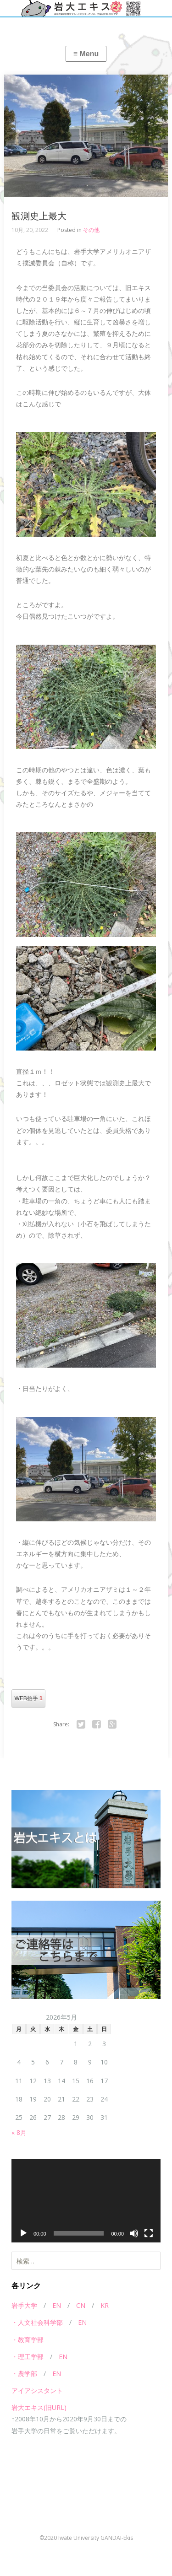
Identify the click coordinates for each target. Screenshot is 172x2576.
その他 (91, 230)
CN (80, 2305)
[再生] (23, 2233)
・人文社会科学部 (37, 2322)
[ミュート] (134, 2233)
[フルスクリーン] (148, 2233)
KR (104, 2305)
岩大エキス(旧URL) (39, 2407)
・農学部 (24, 2373)
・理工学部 (27, 2356)
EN (56, 2305)
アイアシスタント (37, 2390)
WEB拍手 (28, 1698)
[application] (86, 2201)
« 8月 (19, 2132)
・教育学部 (27, 2339)
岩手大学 (24, 2305)
